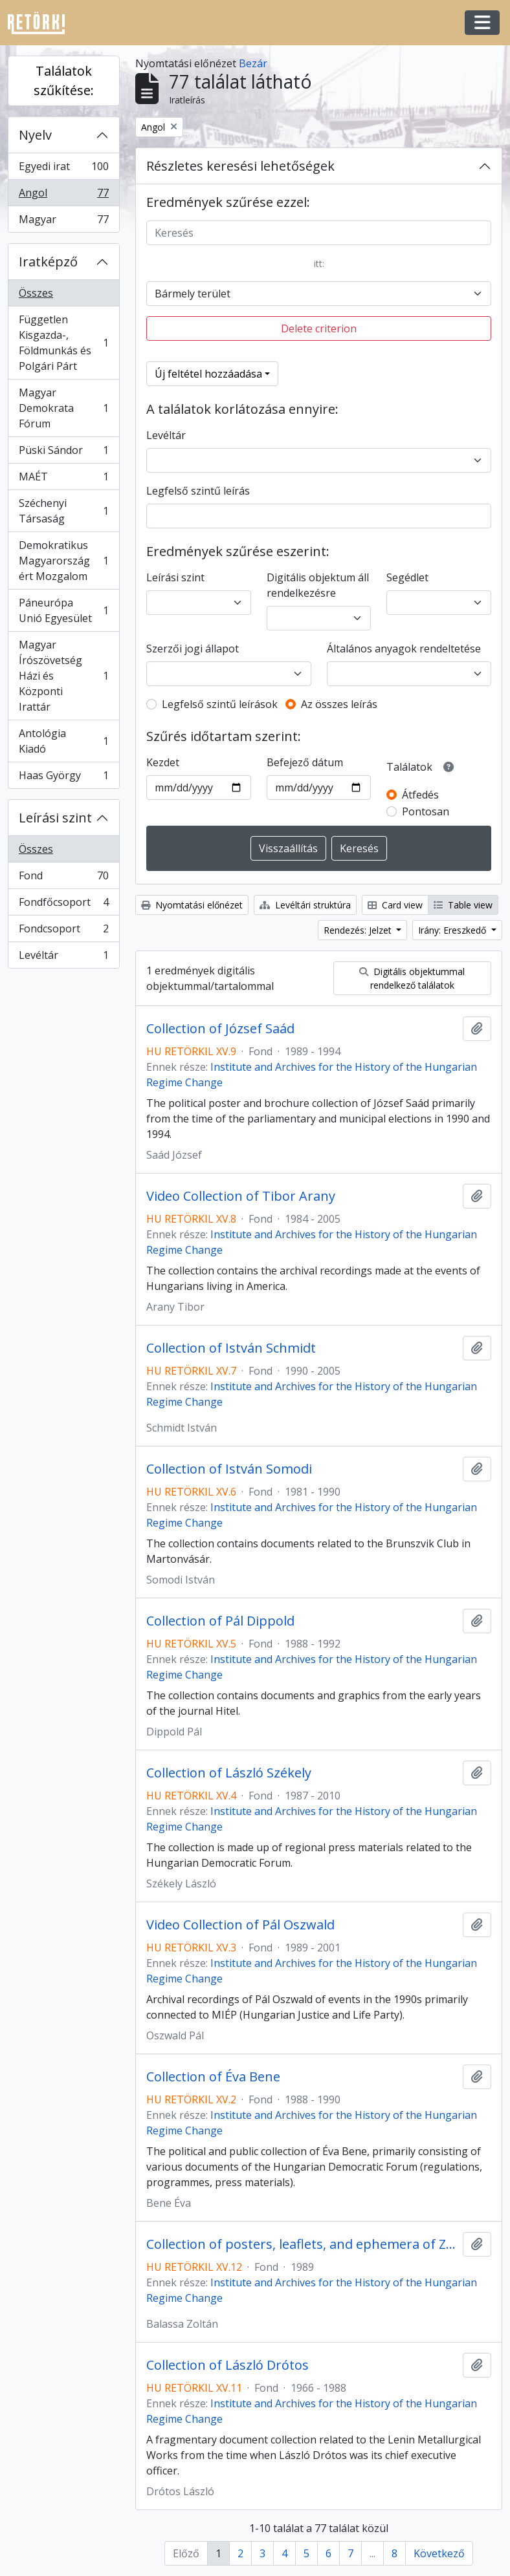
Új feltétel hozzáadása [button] (208, 374)
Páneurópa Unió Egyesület (63, 610)
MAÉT (63, 479)
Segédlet (407, 577)
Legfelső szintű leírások (220, 704)
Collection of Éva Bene (213, 2077)
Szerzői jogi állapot (192, 648)
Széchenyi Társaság (63, 511)
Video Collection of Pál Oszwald (240, 1925)
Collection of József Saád (220, 1028)
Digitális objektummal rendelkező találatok (412, 978)
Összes (36, 293)
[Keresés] (318, 232)
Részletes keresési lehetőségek (240, 166)
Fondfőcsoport (63, 905)
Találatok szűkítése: (64, 80)
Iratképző (48, 261)
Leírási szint (55, 817)
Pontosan (425, 811)
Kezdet (162, 762)
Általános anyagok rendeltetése (404, 648)
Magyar (63, 221)
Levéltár (63, 957)
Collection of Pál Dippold (220, 1621)
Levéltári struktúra (305, 905)
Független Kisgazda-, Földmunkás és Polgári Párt (63, 342)
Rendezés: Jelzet (359, 930)
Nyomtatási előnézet (192, 905)
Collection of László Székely (228, 1773)
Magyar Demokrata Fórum (63, 408)
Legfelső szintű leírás (198, 491)
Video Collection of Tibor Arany (240, 1196)
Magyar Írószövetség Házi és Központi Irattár (63, 676)
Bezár (253, 63)
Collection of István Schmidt (231, 1348)
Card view (395, 905)
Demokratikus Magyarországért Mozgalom (63, 560)
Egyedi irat (63, 169)
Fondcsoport (63, 931)
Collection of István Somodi (229, 1469)
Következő (439, 2553)
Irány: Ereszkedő (453, 930)
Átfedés (420, 795)
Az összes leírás (339, 704)
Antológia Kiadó (63, 741)
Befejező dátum (305, 762)
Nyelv (35, 135)
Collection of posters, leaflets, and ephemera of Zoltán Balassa (302, 2244)
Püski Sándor (63, 453)
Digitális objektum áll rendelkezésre (318, 585)
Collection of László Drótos (227, 2365)
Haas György (63, 777)
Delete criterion (319, 328)
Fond (63, 878)
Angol (63, 195)
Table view (463, 905)
